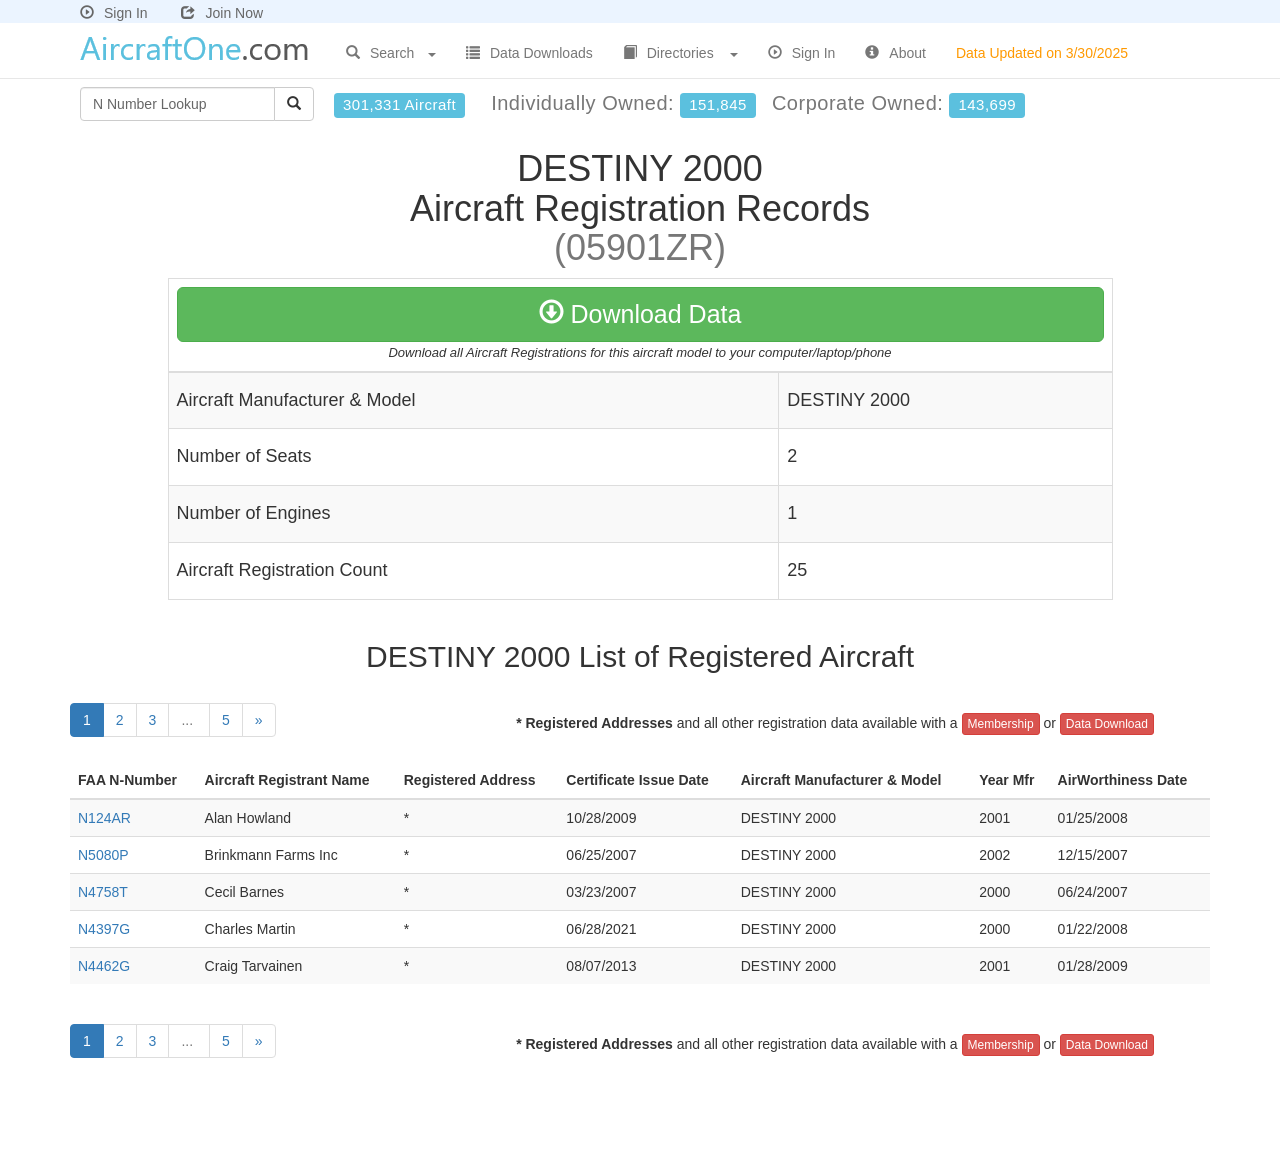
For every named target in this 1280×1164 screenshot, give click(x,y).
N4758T (103, 892)
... (189, 720)
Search (391, 53)
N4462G (104, 966)
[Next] (259, 720)
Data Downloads (529, 53)
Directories (680, 53)
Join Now (222, 13)
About (895, 53)
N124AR (104, 818)
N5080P (103, 855)
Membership (1001, 724)
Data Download (1107, 724)
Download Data (640, 314)
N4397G (104, 929)
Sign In (114, 13)
